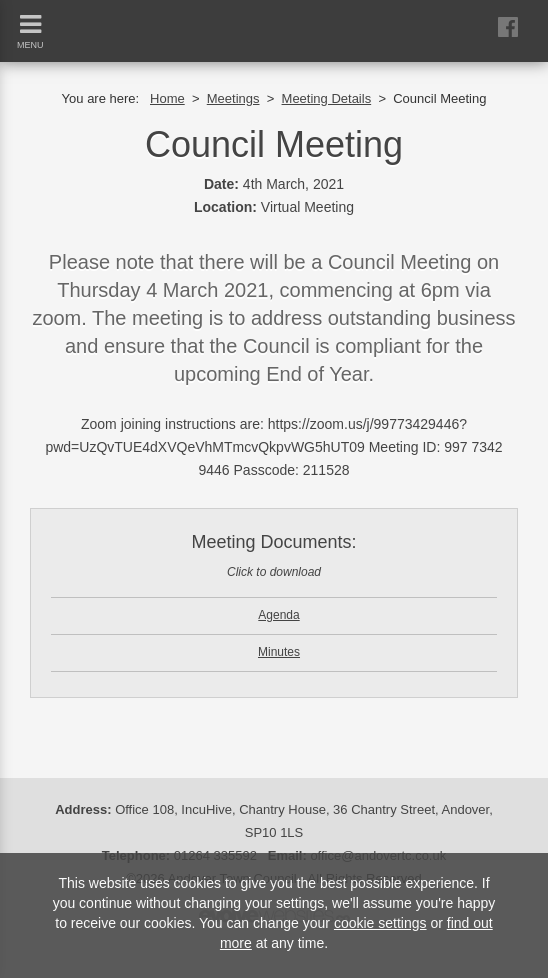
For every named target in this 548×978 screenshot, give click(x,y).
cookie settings (380, 923)
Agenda (278, 615)
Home (167, 98)
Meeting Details (327, 98)
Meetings (233, 98)
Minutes (279, 652)
